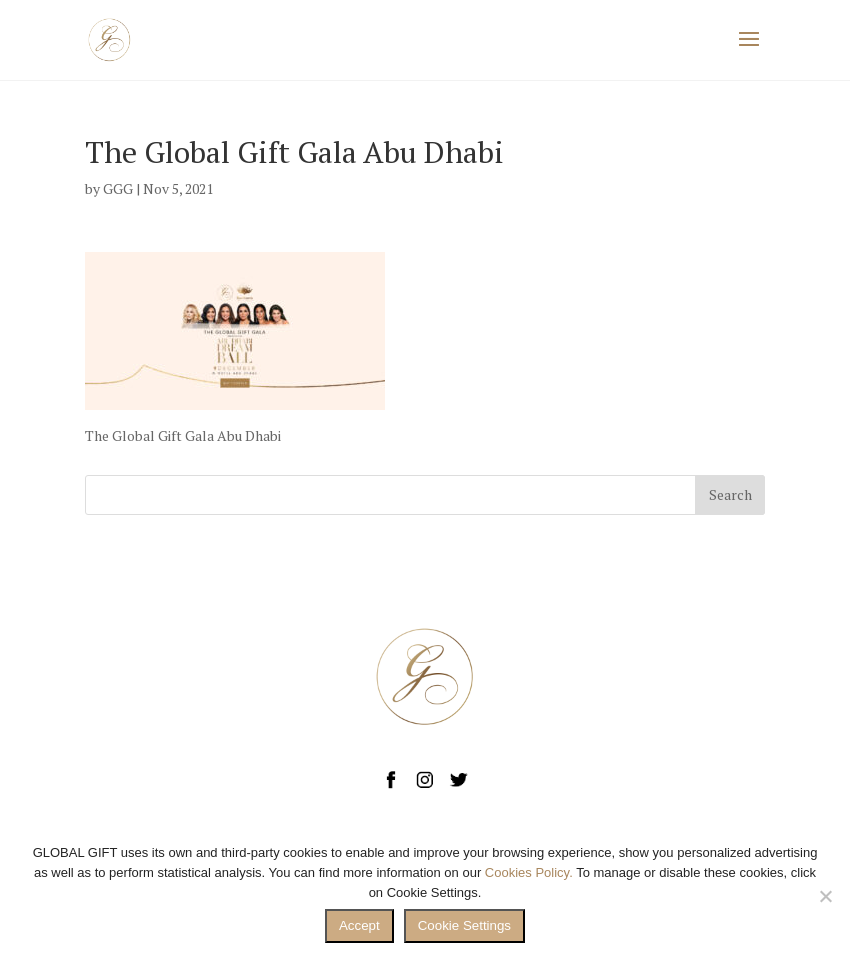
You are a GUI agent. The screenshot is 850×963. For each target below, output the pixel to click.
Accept (359, 925)
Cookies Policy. (529, 872)
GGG (118, 188)
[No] (825, 896)
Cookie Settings (464, 925)
